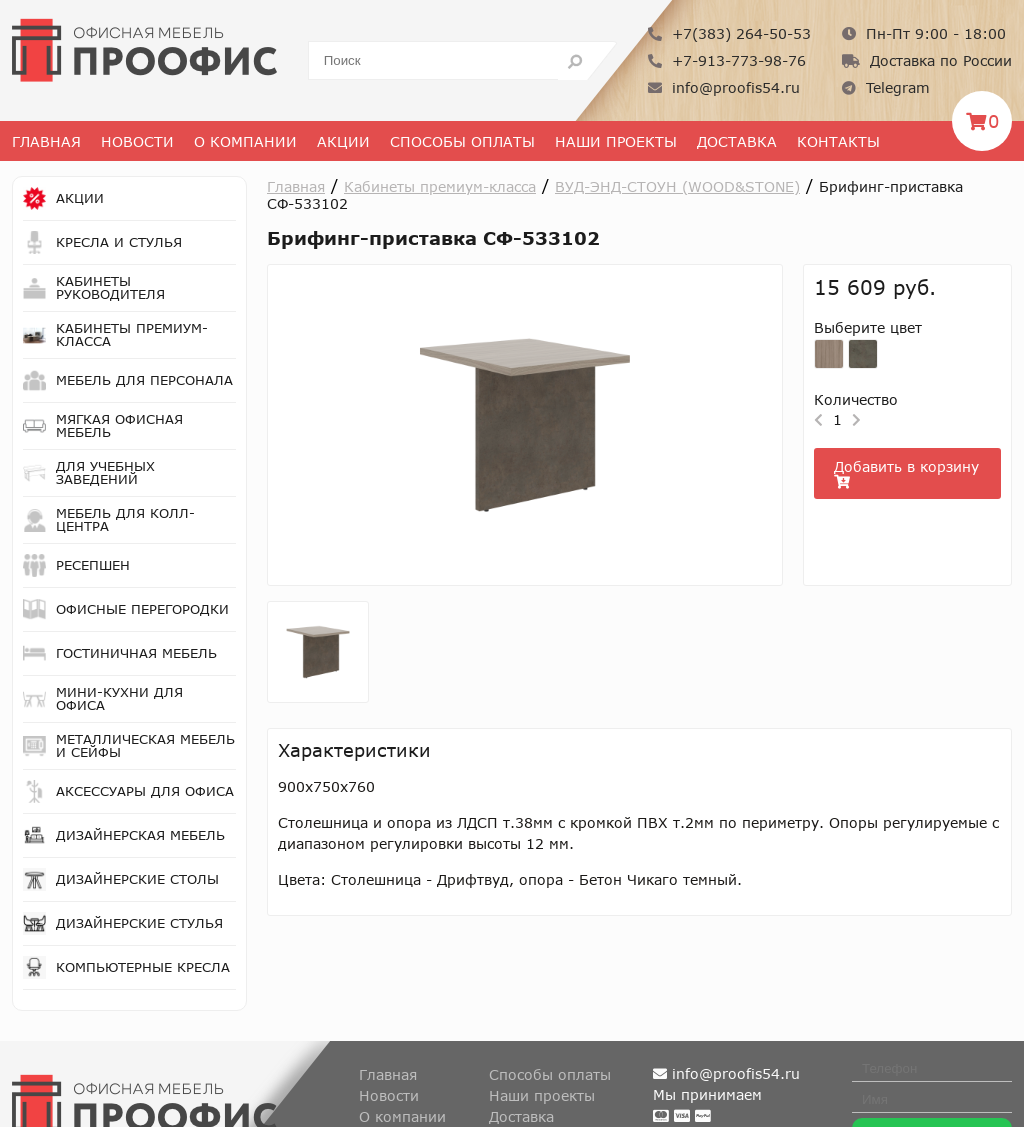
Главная (46, 141)
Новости (137, 141)
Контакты (838, 141)
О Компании (245, 141)
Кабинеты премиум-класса (440, 186)
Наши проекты (616, 141)
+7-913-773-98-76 (727, 60)
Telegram (886, 87)
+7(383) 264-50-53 (729, 33)
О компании (402, 1116)
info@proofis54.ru (724, 87)
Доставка (737, 141)
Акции (343, 141)
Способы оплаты (462, 141)
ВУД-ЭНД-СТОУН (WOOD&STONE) (677, 186)
